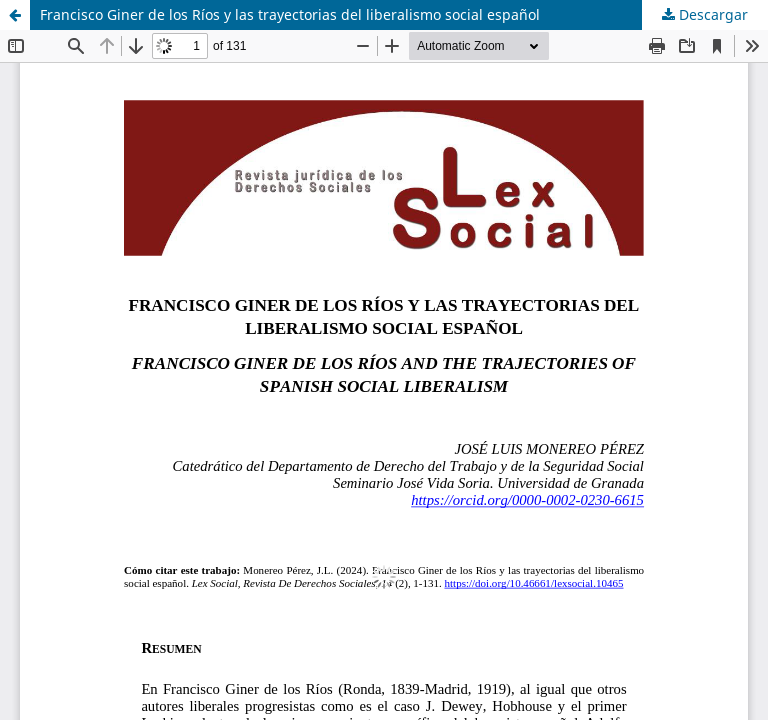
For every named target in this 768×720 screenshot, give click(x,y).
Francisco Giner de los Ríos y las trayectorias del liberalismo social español (290, 14)
